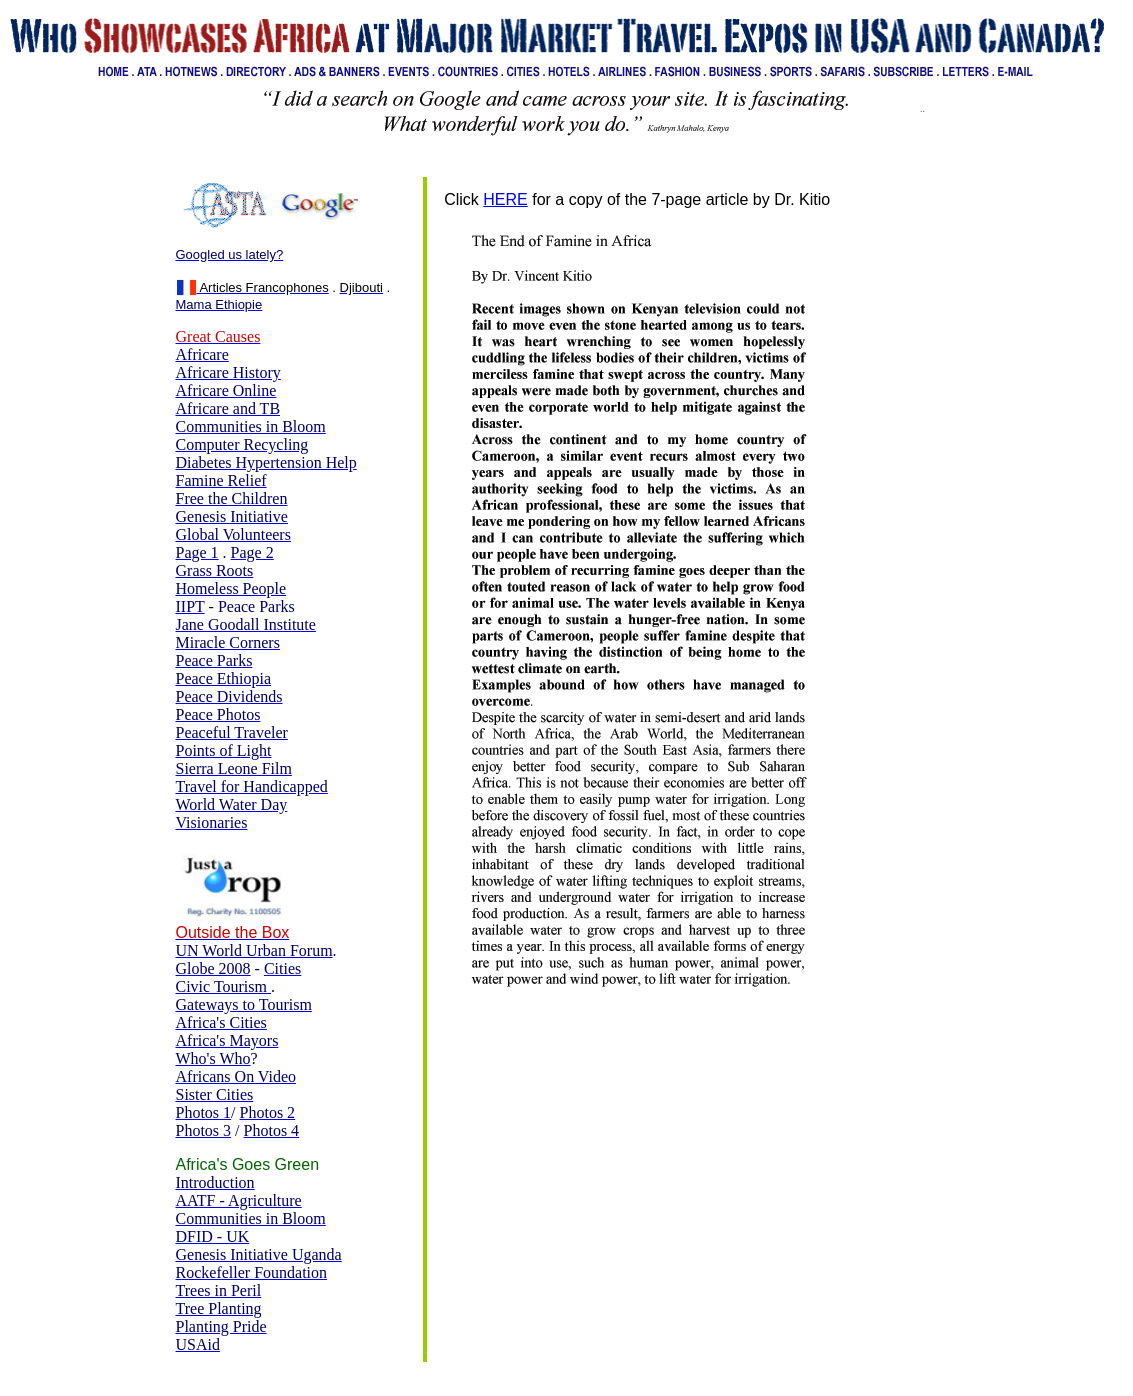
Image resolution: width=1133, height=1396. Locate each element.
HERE (505, 199)
